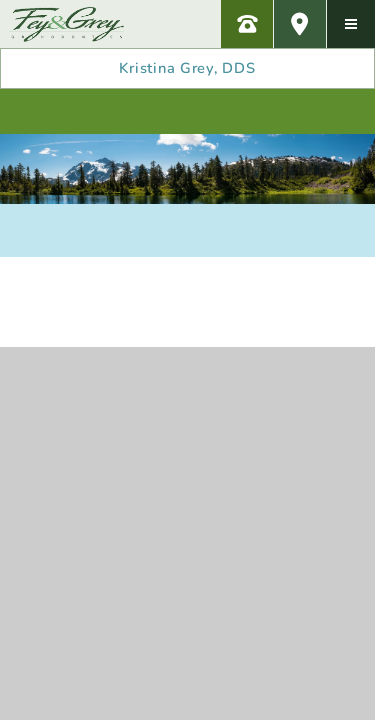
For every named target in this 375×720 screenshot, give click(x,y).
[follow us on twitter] (279, 112)
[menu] (351, 24)
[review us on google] (188, 112)
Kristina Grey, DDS (187, 68)
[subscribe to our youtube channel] (233, 112)
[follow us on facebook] (142, 112)
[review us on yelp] (96, 112)
